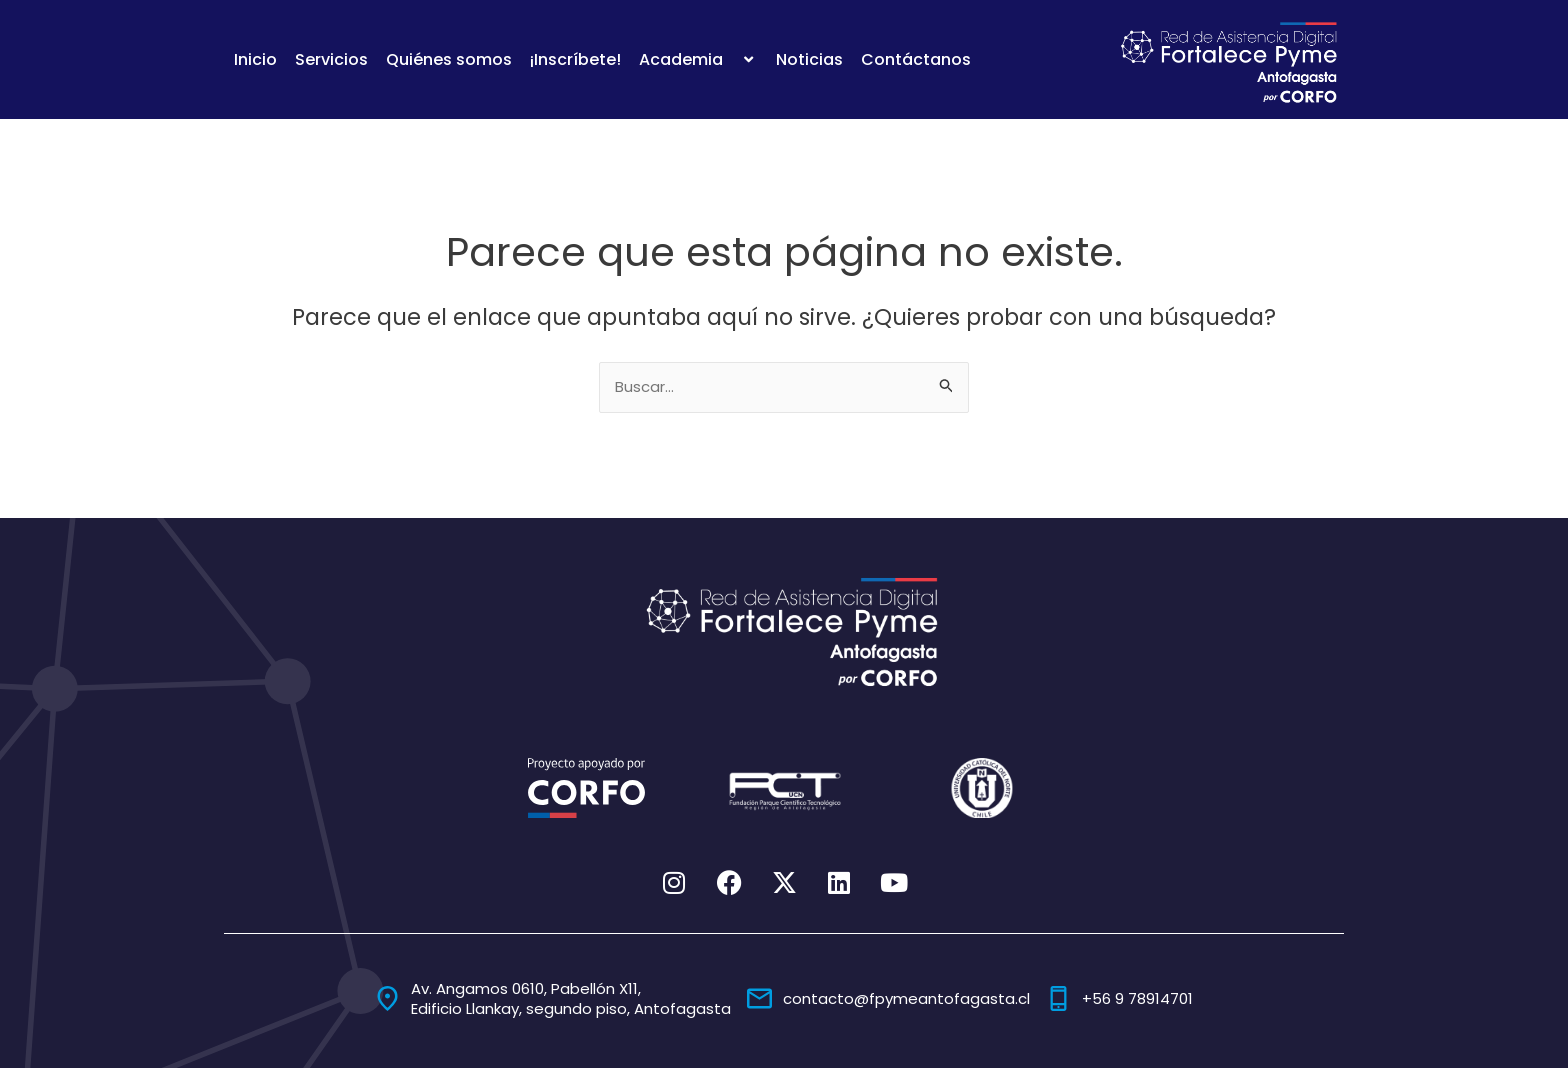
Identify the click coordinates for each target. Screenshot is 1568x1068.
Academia (698, 59)
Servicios (331, 59)
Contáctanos (916, 59)
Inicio (255, 59)
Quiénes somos (449, 59)
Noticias (809, 59)
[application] (731, 59)
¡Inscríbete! (575, 59)
